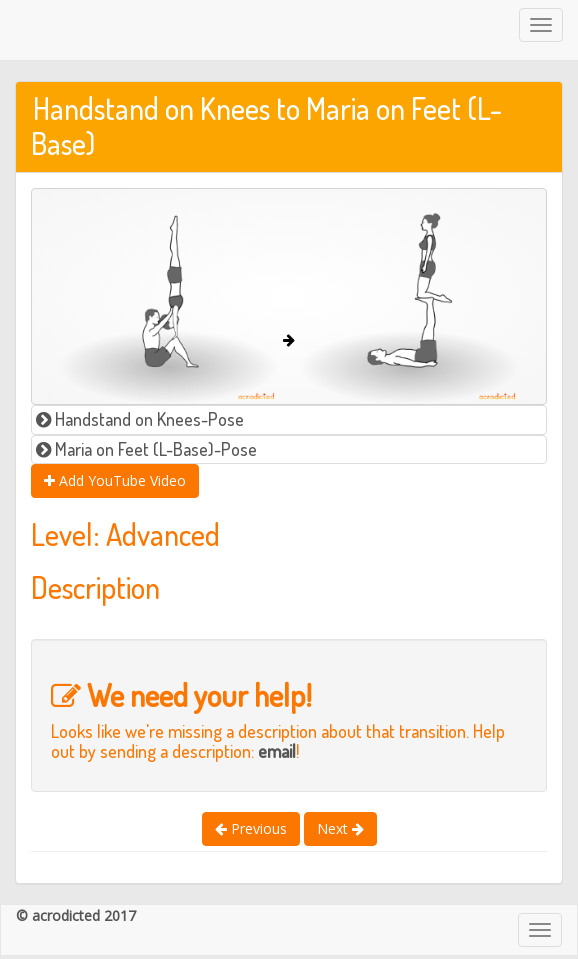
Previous (251, 828)
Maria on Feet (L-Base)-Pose (146, 449)
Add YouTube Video (115, 480)
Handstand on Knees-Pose (140, 419)
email (277, 751)
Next (340, 828)
